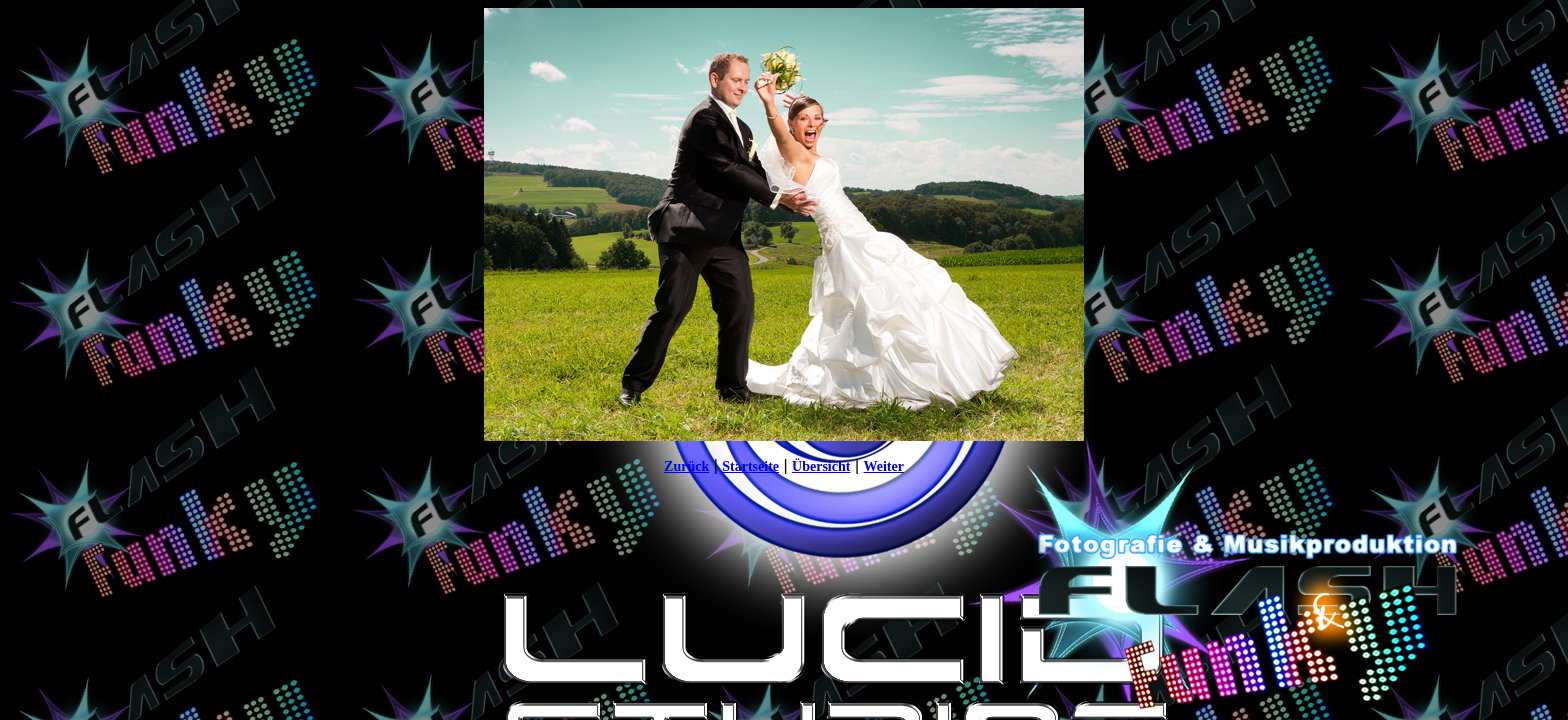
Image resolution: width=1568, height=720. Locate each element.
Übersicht (821, 466)
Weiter (883, 466)
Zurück (686, 466)
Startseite (750, 466)
